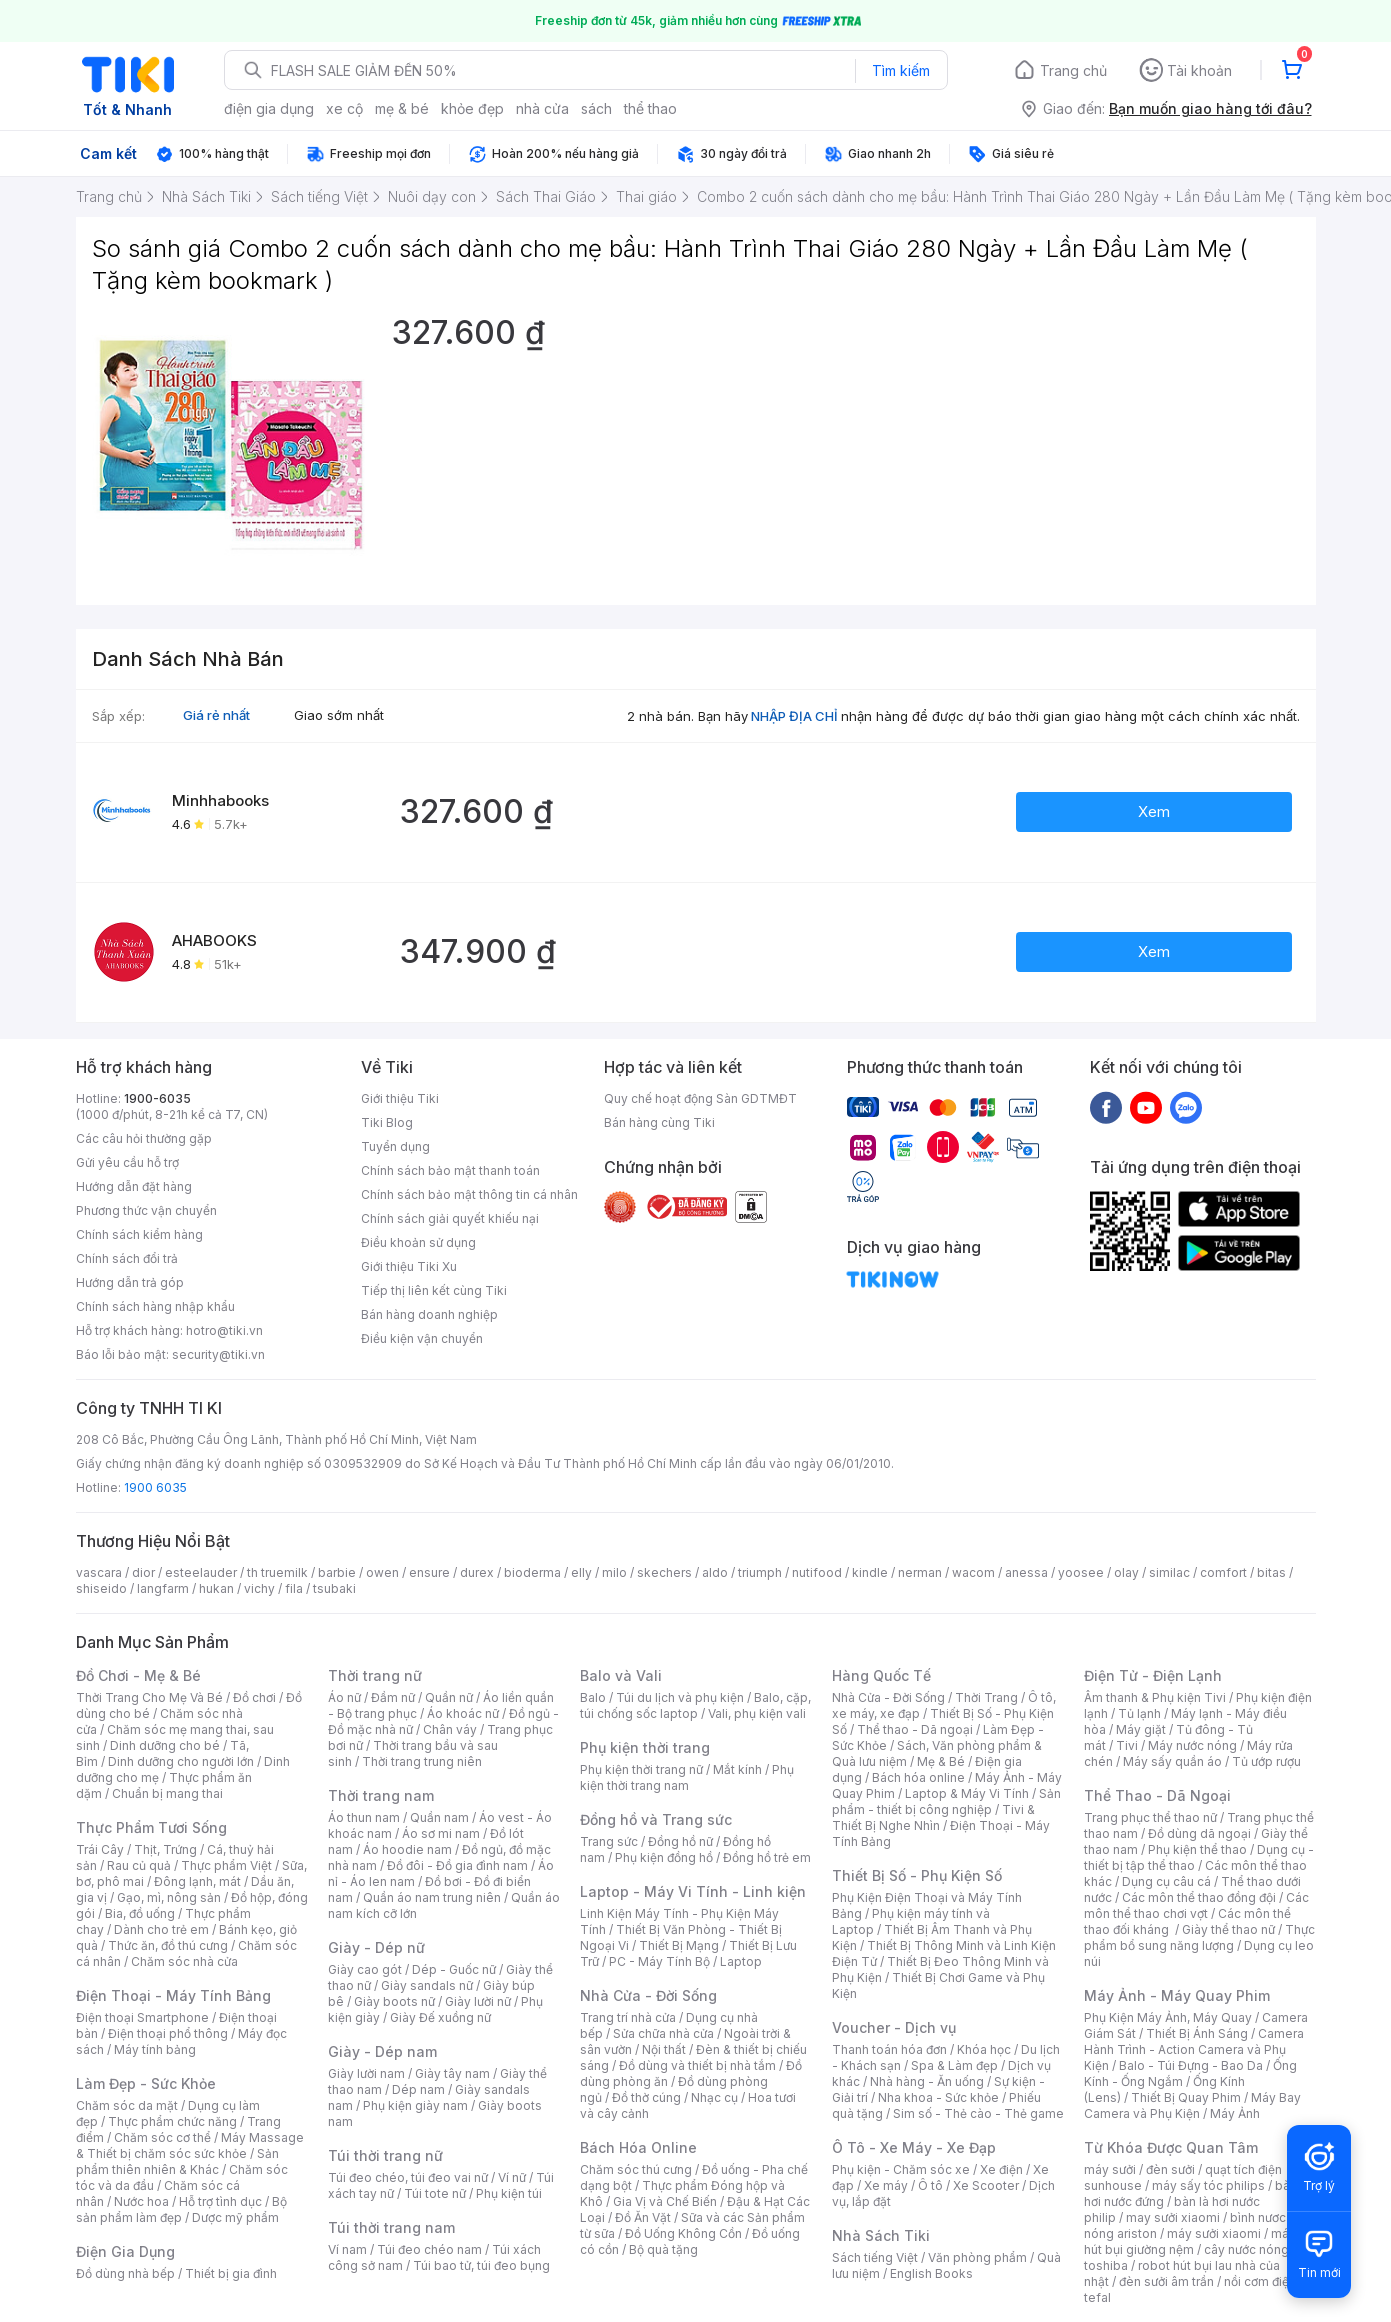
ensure (429, 1572)
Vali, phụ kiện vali (757, 1713)
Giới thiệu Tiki (400, 1098)
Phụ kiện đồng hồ (664, 1857)
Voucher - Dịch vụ (894, 2027)
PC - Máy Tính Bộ (659, 1961)
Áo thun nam (364, 1817)
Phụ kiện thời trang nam (687, 1777)
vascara (99, 1572)
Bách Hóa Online (638, 2147)
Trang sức (609, 1841)
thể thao (650, 108)
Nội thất (664, 2049)
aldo (715, 1572)
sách (596, 108)
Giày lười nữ (478, 2001)
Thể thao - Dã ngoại (915, 1729)
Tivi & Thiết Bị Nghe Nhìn (933, 1817)
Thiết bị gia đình (231, 2273)
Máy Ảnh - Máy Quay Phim (1177, 1995)
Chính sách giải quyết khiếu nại (450, 1218)
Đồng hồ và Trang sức (656, 1819)
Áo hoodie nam (407, 1849)
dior (143, 1572)
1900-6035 (157, 1098)
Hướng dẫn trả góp (130, 1282)
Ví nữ (512, 2177)
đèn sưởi (1170, 2169)
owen (382, 1572)
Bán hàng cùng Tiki (659, 1122)
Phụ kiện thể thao (1197, 1849)
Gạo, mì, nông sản (169, 1897)
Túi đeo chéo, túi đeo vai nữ (408, 2177)
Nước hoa (141, 2201)
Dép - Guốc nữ (454, 1969)
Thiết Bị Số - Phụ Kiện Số (917, 1875)
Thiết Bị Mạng (679, 1945)
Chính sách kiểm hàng (139, 1234)
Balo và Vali (621, 1675)
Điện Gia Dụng (125, 2251)
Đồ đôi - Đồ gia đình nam (457, 1865)
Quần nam (439, 1817)
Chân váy (450, 1729)
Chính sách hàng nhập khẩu (155, 1306)
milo (614, 1572)
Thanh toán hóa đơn (889, 2049)
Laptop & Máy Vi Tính (967, 1793)
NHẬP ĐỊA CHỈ (794, 716)
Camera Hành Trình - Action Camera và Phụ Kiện (1194, 2049)
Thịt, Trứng (165, 1849)
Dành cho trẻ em (161, 1929)
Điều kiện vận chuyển (422, 1338)
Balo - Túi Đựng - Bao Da (1191, 2065)
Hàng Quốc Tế (881, 1675)
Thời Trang (986, 1697)
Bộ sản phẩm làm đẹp (181, 2209)
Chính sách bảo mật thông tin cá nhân (469, 1194)
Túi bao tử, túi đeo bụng (481, 2265)
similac (1169, 1572)
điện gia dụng (269, 108)
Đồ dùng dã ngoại (1199, 1833)
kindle (870, 1572)
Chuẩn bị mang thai (167, 1793)
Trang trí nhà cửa (628, 2017)
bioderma (532, 1572)
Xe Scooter (986, 2185)
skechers (664, 1572)
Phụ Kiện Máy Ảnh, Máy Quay (1168, 2017)
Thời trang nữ (375, 1675)
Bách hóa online (918, 1777)
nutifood (817, 1572)
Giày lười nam (366, 2073)
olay (1126, 1572)
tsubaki (334, 1588)
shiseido (101, 1588)
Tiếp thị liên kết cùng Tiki (434, 1290)
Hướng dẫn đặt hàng (134, 1186)
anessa (1026, 1572)
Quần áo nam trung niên (432, 1897)
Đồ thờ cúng (646, 2097)
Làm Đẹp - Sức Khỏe (146, 2083)
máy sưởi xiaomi (1214, 2233)
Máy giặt (1141, 1729)
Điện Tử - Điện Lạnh (1153, 1675)
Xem (1154, 811)
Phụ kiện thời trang (645, 1747)
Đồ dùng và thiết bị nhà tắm (697, 2065)
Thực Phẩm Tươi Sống (151, 1827)
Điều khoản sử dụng (418, 1242)
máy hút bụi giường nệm (1190, 2241)
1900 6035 (155, 1487)
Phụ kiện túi (509, 2193)
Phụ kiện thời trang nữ (641, 1769)
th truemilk (277, 1572)
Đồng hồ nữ (680, 1841)
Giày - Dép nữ (376, 1947)
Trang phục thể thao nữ (1150, 1817)
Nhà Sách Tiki (881, 2235)
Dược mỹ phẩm (235, 2217)
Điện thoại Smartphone (142, 2017)
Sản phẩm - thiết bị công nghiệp (946, 1801)
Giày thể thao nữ (1228, 1929)
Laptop (741, 1961)
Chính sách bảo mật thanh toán (450, 1170)
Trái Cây (100, 1849)
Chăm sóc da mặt (127, 2105)
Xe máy (886, 2185)
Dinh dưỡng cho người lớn (181, 1761)
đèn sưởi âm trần (1166, 2281)
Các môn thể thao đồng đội (1199, 1897)
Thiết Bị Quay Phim (1186, 2097)
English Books (931, 2273)
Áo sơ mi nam (441, 1833)
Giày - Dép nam (382, 2051)
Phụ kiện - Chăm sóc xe (901, 2169)
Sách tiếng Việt (875, 2257)
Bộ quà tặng (663, 2249)
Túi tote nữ (435, 2193)
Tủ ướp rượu (1266, 1761)
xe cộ (344, 108)
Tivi (1127, 1745)
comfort (1223, 1572)
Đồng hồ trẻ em (767, 1857)
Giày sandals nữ (427, 1985)
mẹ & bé (402, 108)
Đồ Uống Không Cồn (683, 2233)
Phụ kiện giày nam (415, 2105)
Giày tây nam (452, 2073)
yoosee (1081, 1572)
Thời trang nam (381, 1795)
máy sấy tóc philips (1208, 2185)
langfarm (163, 1588)
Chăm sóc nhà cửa (184, 1961)
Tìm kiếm (901, 70)
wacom (973, 1572)
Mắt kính (737, 1769)
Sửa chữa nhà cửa (663, 2033)
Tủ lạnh (1139, 1713)
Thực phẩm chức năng (172, 2121)
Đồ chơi (254, 1697)
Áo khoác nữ (463, 1713)
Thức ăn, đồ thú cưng (168, 1945)
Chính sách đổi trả (127, 1258)
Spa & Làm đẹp (954, 2065)
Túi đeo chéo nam (429, 2249)
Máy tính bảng (155, 2049)
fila (294, 1588)
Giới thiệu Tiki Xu (409, 1266)
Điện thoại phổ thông (168, 2033)
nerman (920, 1572)
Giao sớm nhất (339, 715)
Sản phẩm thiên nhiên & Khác (177, 2161)
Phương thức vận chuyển (146, 1210)
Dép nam (418, 2089)
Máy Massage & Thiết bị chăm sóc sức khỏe (190, 2145)
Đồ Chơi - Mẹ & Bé (138, 1675)
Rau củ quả (139, 1865)
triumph (760, 1572)
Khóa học (984, 2049)
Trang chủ (1073, 70)
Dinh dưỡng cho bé (165, 1745)
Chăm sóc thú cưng (636, 2169)
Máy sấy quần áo (1172, 1761)
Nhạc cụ (714, 2097)
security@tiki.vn (218, 1354)
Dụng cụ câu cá (1166, 1881)
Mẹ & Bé (941, 1761)
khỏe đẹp (472, 108)
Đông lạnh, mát (197, 1881)
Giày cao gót (365, 1969)
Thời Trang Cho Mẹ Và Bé (149, 1697)
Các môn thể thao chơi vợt (1196, 1905)
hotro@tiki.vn (224, 1330)
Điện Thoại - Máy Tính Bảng (173, 1995)
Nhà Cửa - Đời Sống (648, 1995)
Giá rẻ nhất (216, 715)
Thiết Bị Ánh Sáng (1197, 2033)
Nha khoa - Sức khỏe (938, 2097)
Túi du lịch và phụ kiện (680, 1697)
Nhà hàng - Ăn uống (927, 2081)
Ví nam (347, 2249)
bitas (1271, 1572)
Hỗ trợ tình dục (220, 2201)
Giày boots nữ (394, 2001)
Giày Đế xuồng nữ (440, 2017)
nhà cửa (542, 108)
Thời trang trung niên (422, 1761)
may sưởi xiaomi (1173, 2217)
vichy (259, 1588)
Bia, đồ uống (140, 1913)
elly (581, 1572)
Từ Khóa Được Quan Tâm (1171, 2147)
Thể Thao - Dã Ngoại (1157, 1795)
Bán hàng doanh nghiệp (429, 1314)
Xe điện (1001, 2169)
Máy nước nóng (1192, 1745)
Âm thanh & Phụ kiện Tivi (1155, 1697)
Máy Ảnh (1235, 2113)
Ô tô (930, 2185)
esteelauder (201, 1572)
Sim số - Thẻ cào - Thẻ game (978, 2113)
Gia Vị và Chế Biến (665, 2201)
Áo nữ (344, 1697)
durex (477, 1572)
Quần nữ (449, 1697)
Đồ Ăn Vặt (643, 2217)
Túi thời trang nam (391, 2227)
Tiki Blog (387, 1122)
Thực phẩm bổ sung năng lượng (1199, 1937)
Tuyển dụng (395, 1146)
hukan (216, 1588)
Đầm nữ (393, 1697)
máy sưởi (1110, 2169)
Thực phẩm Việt (226, 1865)
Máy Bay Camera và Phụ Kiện (1192, 2105)
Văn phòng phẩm (977, 2257)
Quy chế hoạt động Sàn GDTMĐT (700, 1098)
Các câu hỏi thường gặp (144, 1138)
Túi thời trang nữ (385, 2155)
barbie (337, 1572)
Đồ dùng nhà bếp (125, 2273)
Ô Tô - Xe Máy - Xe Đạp (914, 2147)
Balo (593, 1697)
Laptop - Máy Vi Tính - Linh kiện (693, 1891)
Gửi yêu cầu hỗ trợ (127, 1162)
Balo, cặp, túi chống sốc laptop (695, 1705)
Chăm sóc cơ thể (162, 2137)
